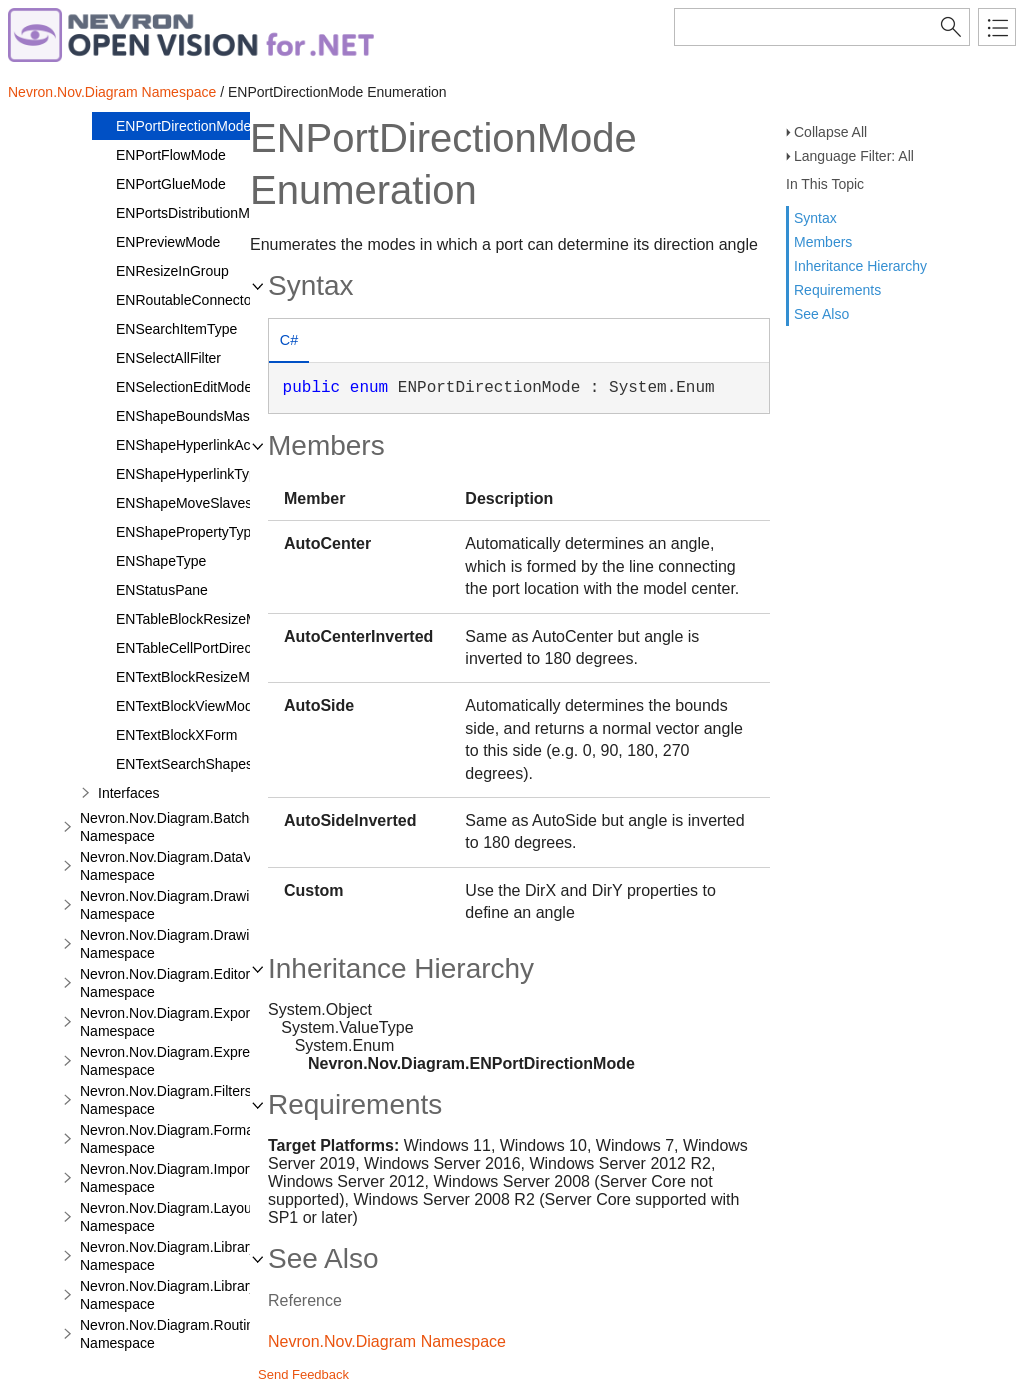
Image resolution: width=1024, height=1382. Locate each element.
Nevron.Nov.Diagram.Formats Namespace (172, 1139)
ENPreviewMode (168, 242)
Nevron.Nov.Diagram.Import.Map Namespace (182, 1178)
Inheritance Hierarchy (860, 266)
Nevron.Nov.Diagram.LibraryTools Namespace (184, 1295)
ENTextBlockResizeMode (194, 677)
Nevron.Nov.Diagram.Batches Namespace (172, 827)
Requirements (837, 290)
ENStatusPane (162, 590)
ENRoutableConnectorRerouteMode (228, 300)
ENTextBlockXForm (176, 735)
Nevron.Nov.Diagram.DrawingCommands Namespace (208, 905)
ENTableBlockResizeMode (198, 619)
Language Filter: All (854, 156)
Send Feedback (303, 1374)
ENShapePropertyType (187, 532)
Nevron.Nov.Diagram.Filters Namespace (166, 1100)
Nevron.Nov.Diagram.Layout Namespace (168, 1217)
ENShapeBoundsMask (186, 416)
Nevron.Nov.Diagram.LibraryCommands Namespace (204, 1256)
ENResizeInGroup (172, 271)
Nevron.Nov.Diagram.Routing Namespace (171, 1334)
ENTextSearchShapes (184, 764)
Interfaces (128, 793)
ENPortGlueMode (171, 184)
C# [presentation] (289, 340)
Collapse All (830, 132)
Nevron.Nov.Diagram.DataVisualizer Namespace (192, 866)
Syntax (815, 218)
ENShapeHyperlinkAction (194, 445)
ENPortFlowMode (171, 155)
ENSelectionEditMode (184, 387)
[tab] (289, 342)
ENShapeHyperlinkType (190, 474)
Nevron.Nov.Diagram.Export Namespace (167, 1022)
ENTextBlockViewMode (188, 706)
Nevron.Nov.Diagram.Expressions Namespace (185, 1061)
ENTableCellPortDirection (195, 648)
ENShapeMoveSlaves (184, 503)
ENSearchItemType (176, 329)
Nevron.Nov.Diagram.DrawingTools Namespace (189, 944)
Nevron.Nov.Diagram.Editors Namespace (168, 983)
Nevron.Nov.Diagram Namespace (112, 92)
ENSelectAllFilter (168, 358)
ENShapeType (161, 561)
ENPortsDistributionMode (194, 213)
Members (823, 242)
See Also (821, 314)
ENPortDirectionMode (183, 126)
